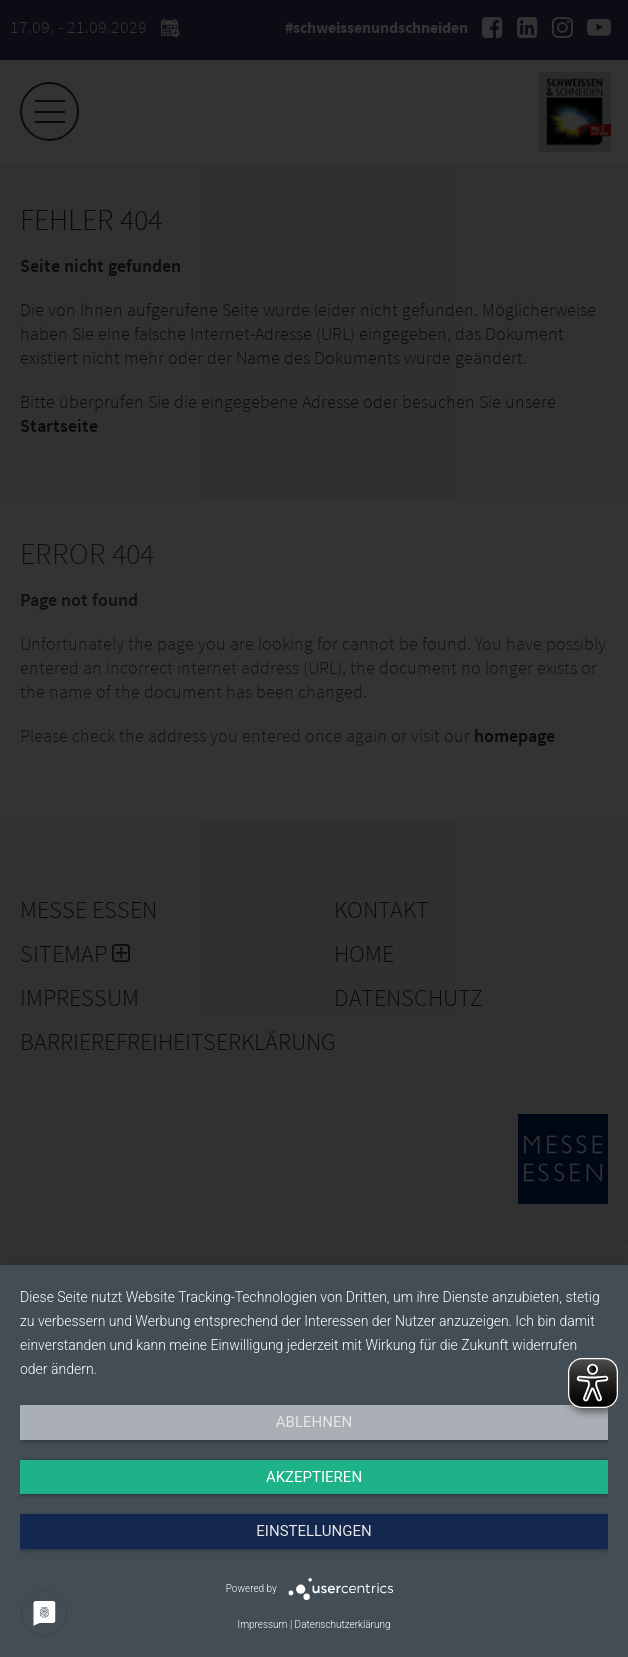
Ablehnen (314, 1422)
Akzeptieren (314, 1477)
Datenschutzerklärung (343, 1624)
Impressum (262, 1624)
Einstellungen (313, 1531)
